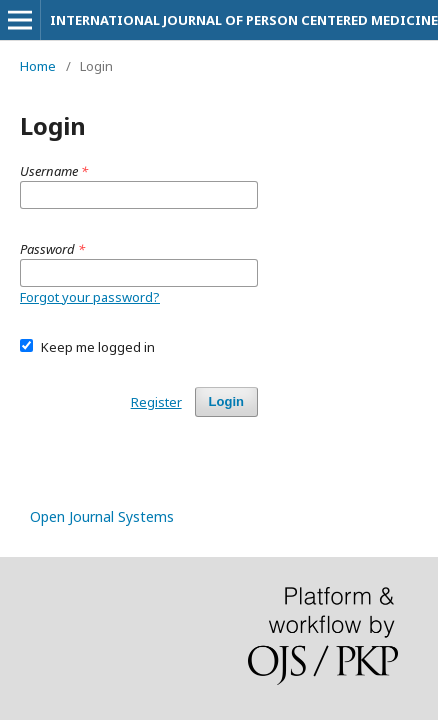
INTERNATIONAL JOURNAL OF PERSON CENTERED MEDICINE (244, 20)
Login (226, 401)
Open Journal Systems (102, 516)
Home (38, 66)
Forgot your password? (90, 297)
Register (156, 402)
